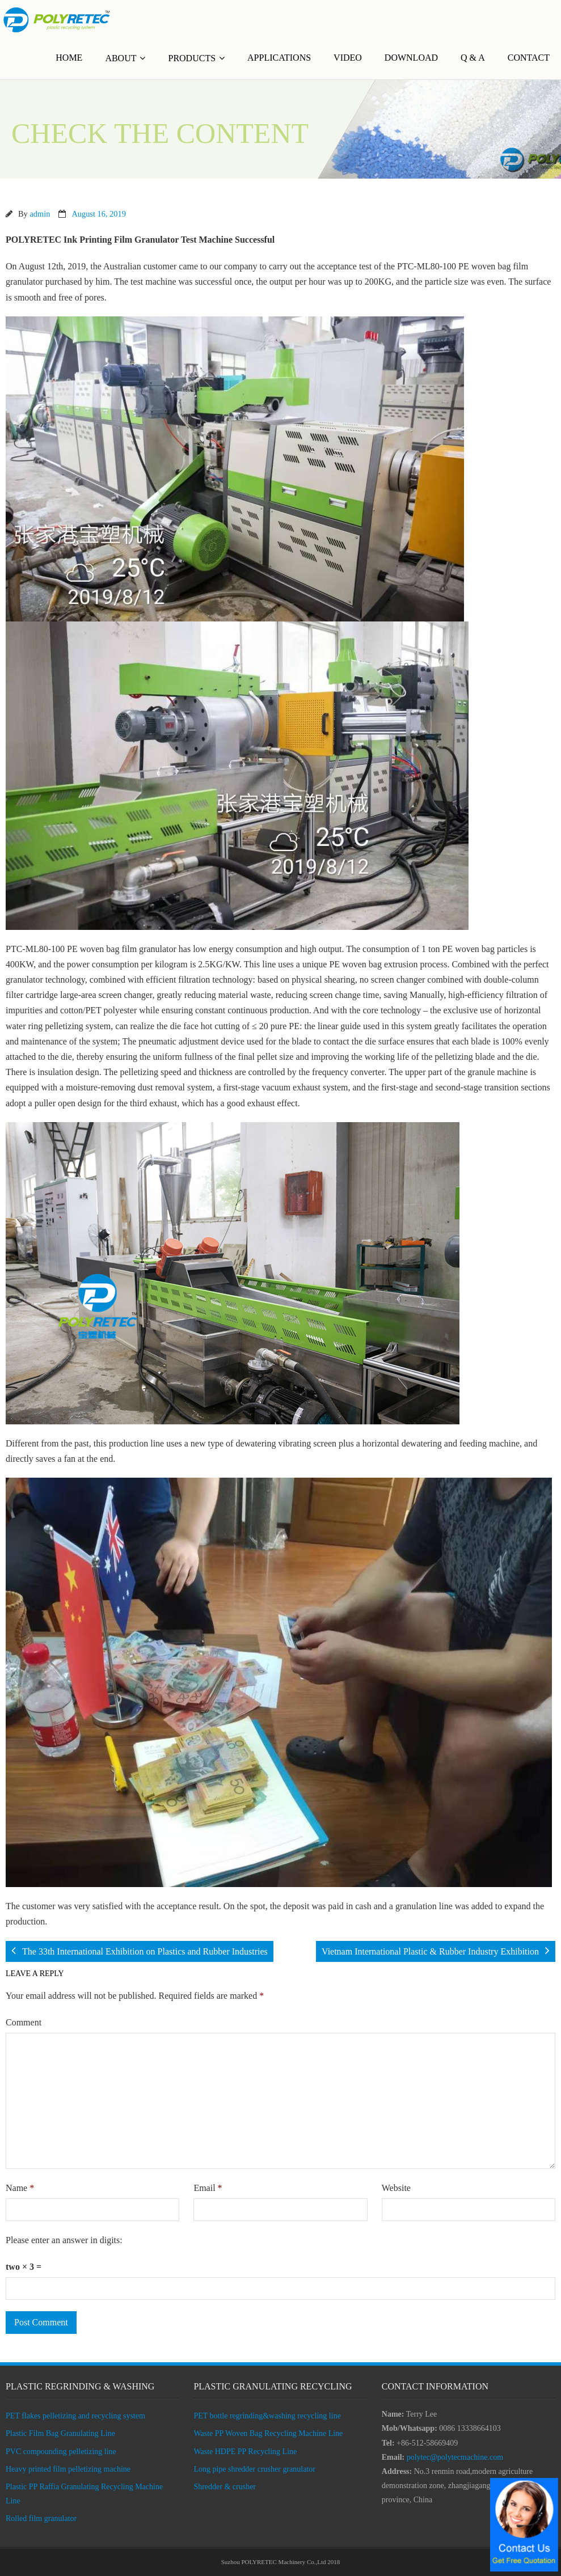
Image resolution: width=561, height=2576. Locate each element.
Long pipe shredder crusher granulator (254, 2469)
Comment (23, 2022)
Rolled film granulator (41, 2518)
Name (20, 2188)
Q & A (473, 57)
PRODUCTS (192, 58)
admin (39, 213)
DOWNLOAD (411, 57)
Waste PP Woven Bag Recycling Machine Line (268, 2433)
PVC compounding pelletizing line (61, 2451)
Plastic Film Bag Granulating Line (60, 2433)
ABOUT (120, 58)
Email (207, 2188)
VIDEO (348, 57)
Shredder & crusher (224, 2486)
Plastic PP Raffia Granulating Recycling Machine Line (84, 2493)
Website (396, 2188)
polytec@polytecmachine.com (455, 2457)
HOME (69, 57)
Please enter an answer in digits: (64, 2240)
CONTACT (529, 57)
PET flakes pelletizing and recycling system (75, 2416)
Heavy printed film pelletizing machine (68, 2469)
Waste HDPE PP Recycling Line (245, 2451)
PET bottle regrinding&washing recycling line (266, 2416)
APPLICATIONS (279, 57)
